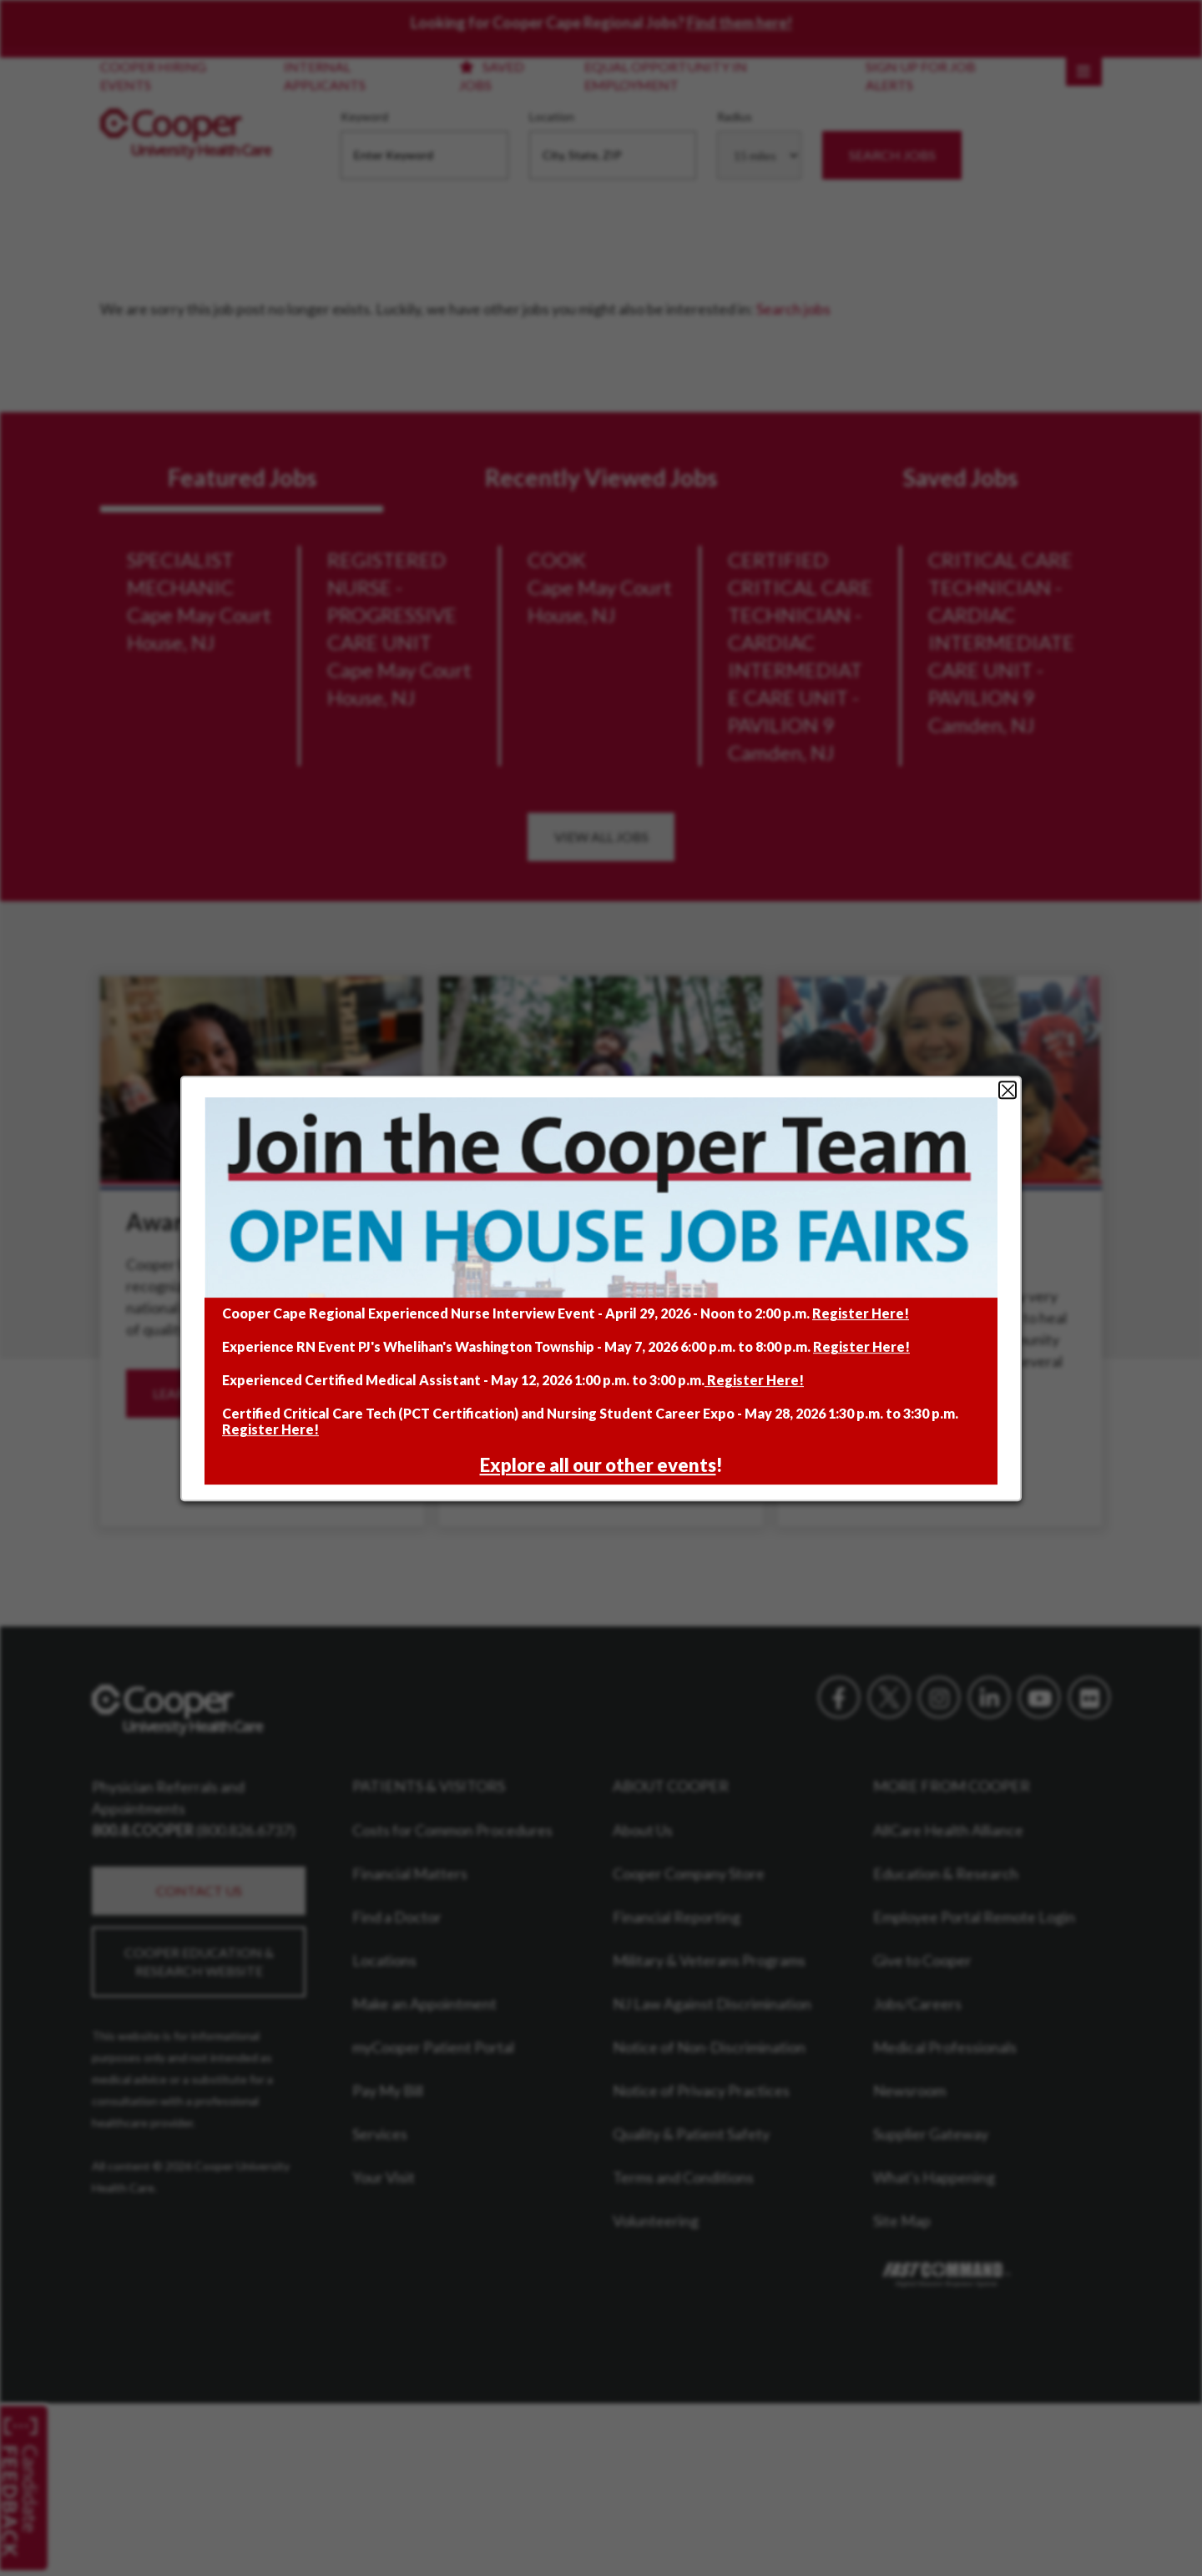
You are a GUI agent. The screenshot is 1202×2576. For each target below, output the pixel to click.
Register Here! (860, 1313)
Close (1007, 1089)
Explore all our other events (598, 1465)
